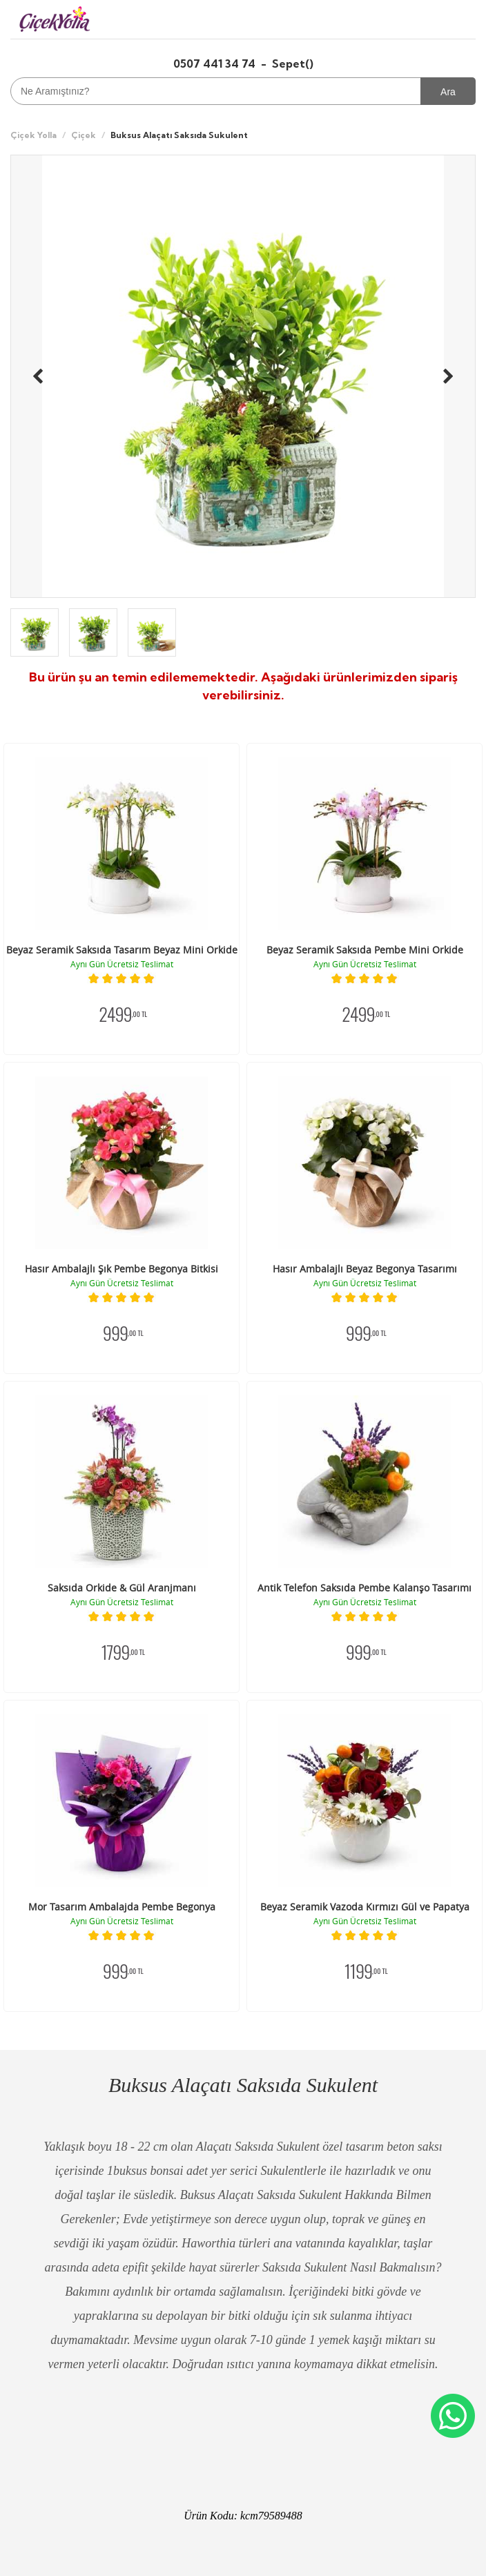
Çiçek (83, 135)
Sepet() (292, 63)
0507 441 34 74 (215, 63)
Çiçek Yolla (33, 135)
